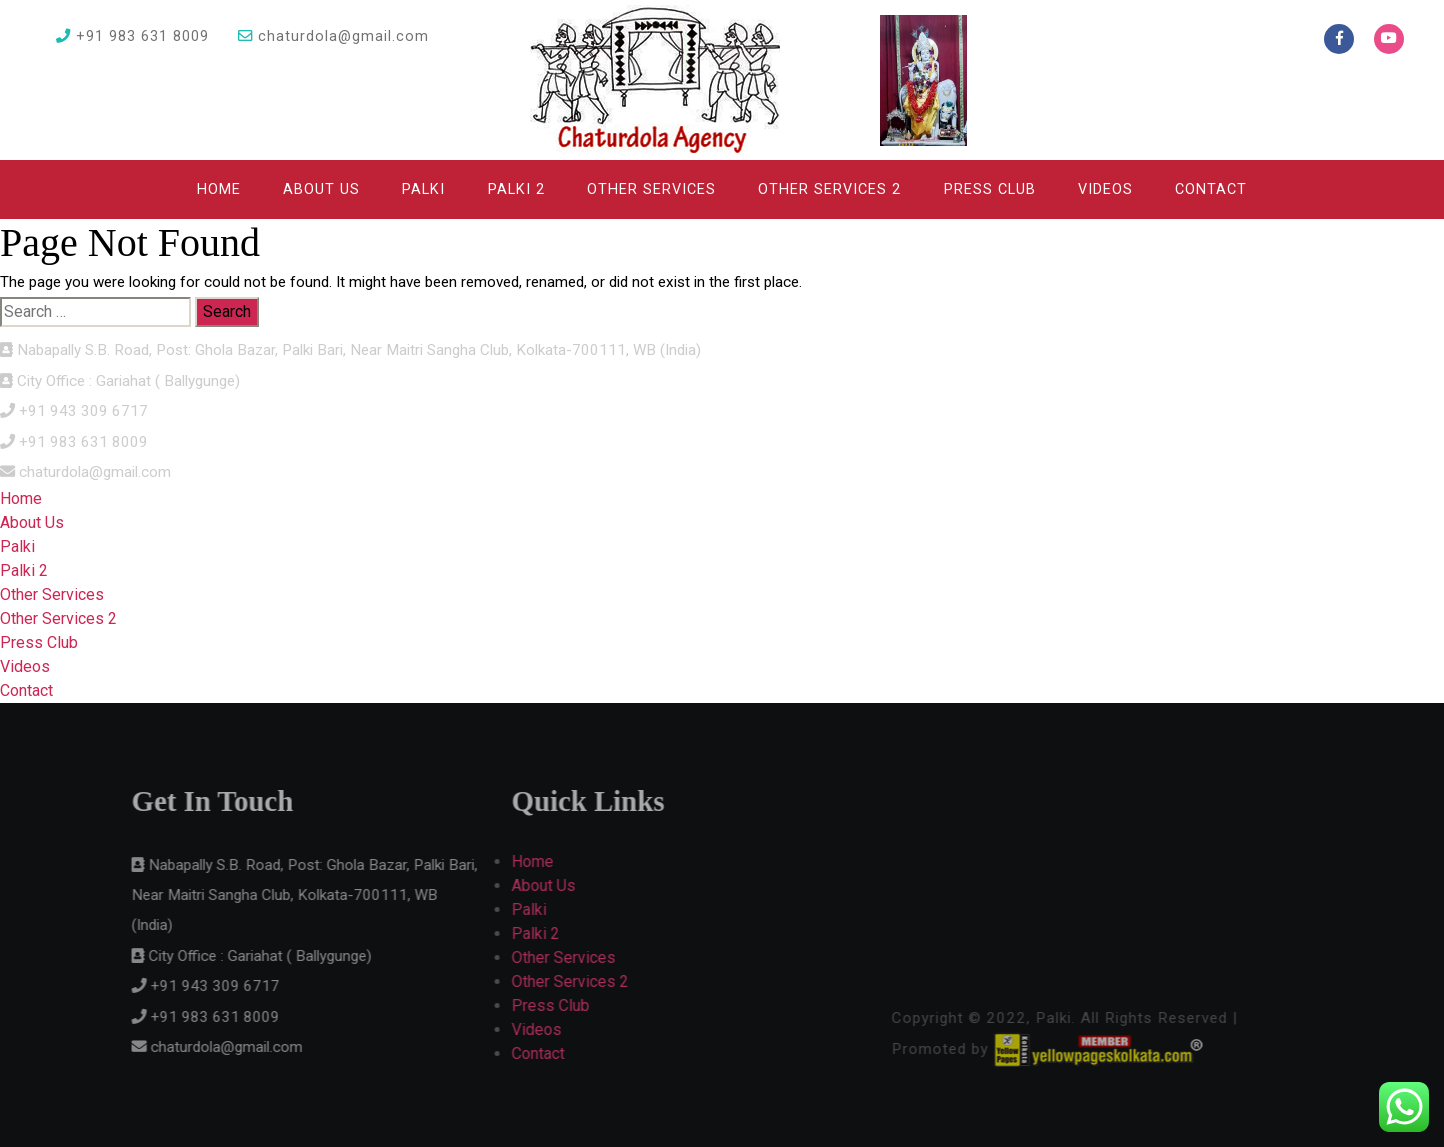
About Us (321, 189)
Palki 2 (516, 189)
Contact (1211, 189)
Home (219, 189)
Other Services (651, 189)
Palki (423, 189)
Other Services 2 (829, 189)
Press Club (990, 189)
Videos (1105, 189)
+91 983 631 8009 (132, 36)
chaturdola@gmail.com (333, 36)
